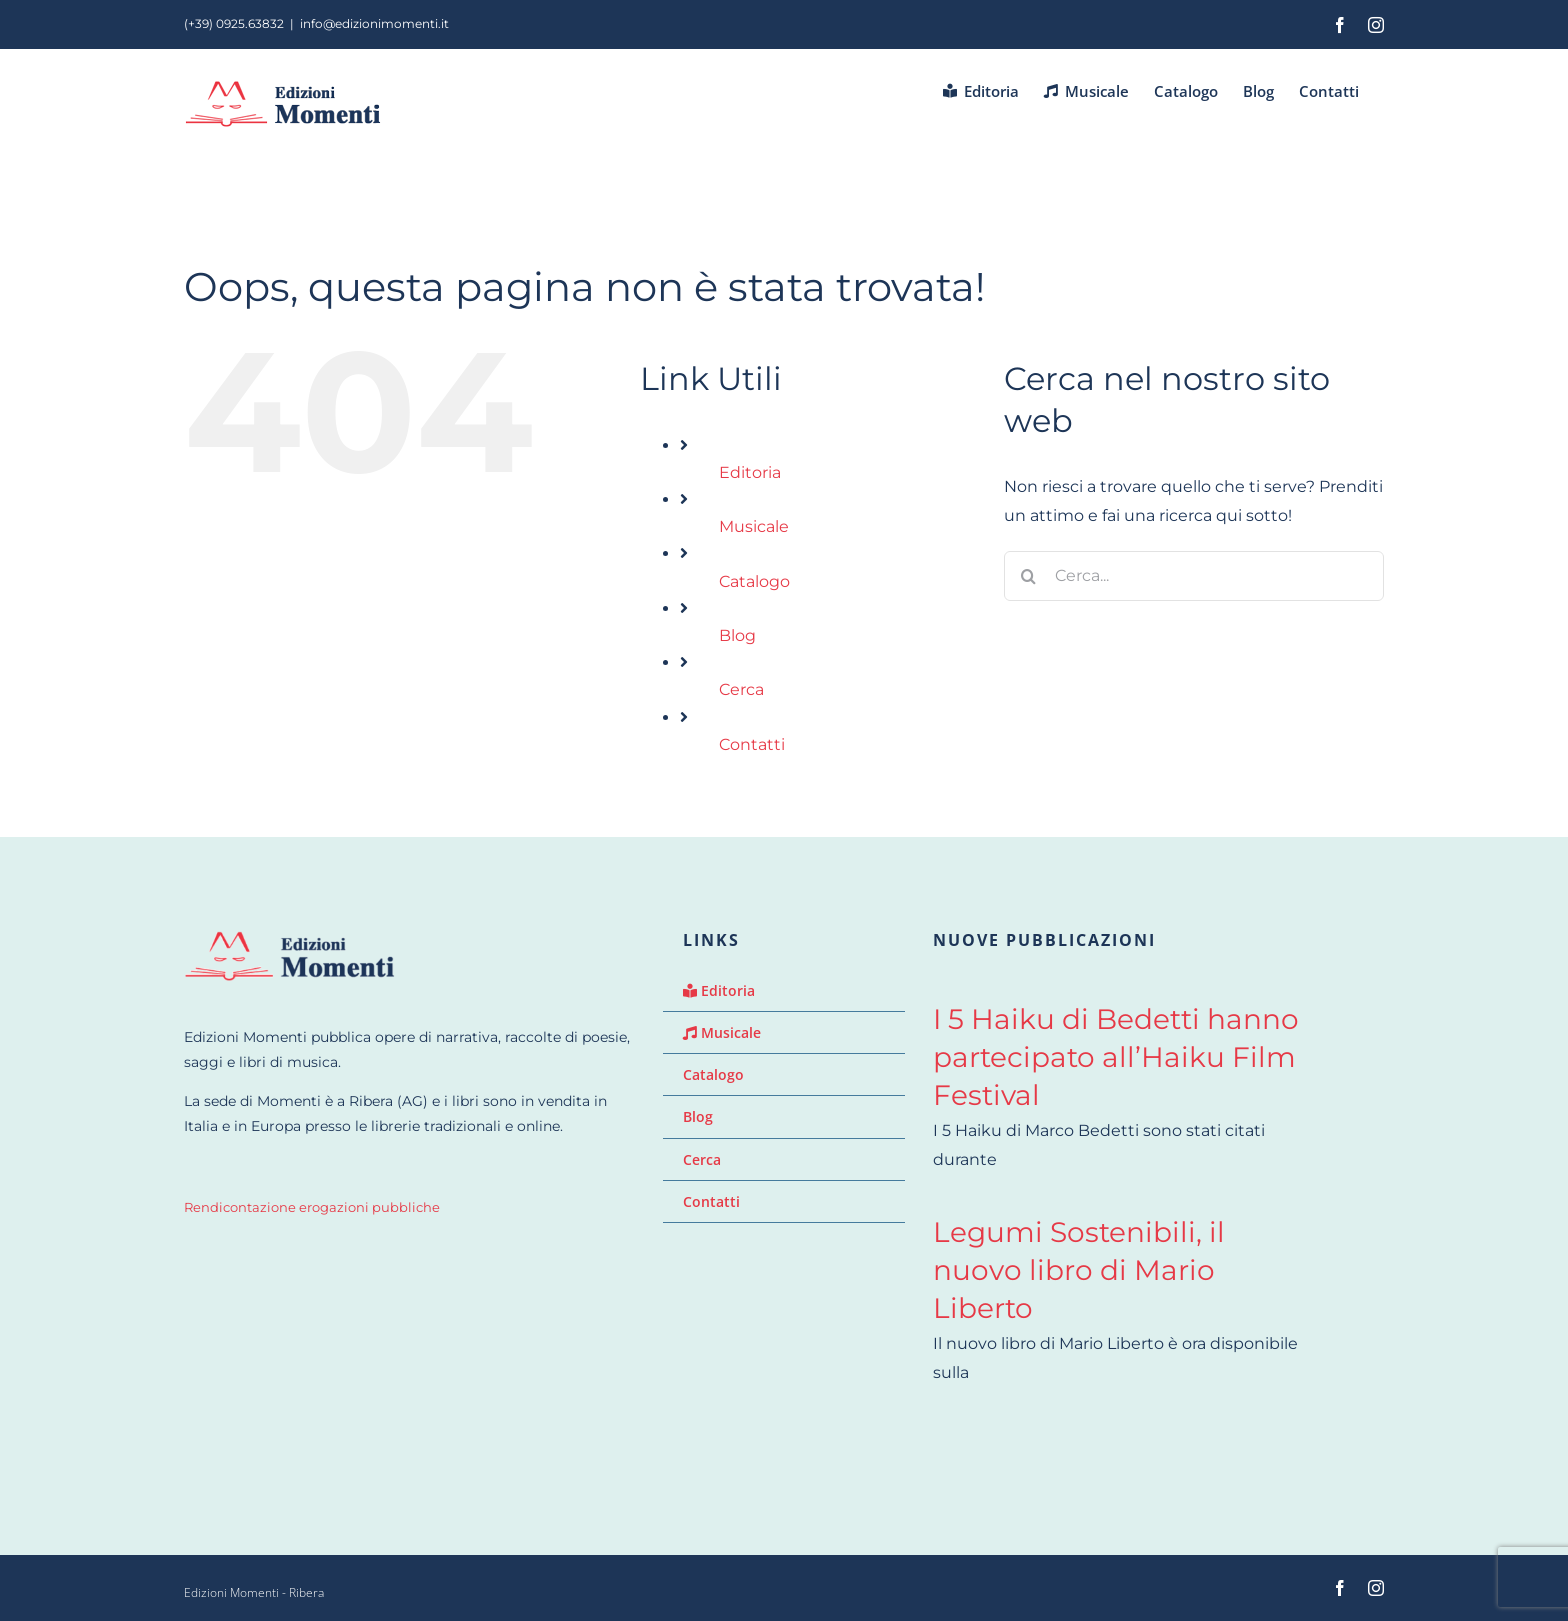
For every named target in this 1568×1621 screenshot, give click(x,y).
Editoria (750, 472)
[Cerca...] (1194, 576)
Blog (737, 635)
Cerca (741, 689)
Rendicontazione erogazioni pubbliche (312, 1207)
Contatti (752, 744)
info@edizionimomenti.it (374, 23)
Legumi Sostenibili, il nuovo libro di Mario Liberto (1079, 1270)
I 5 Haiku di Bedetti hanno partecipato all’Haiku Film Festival (1116, 1057)
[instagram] (1376, 1588)
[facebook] (1340, 1588)
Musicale (754, 526)
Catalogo (754, 581)
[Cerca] (1029, 576)
